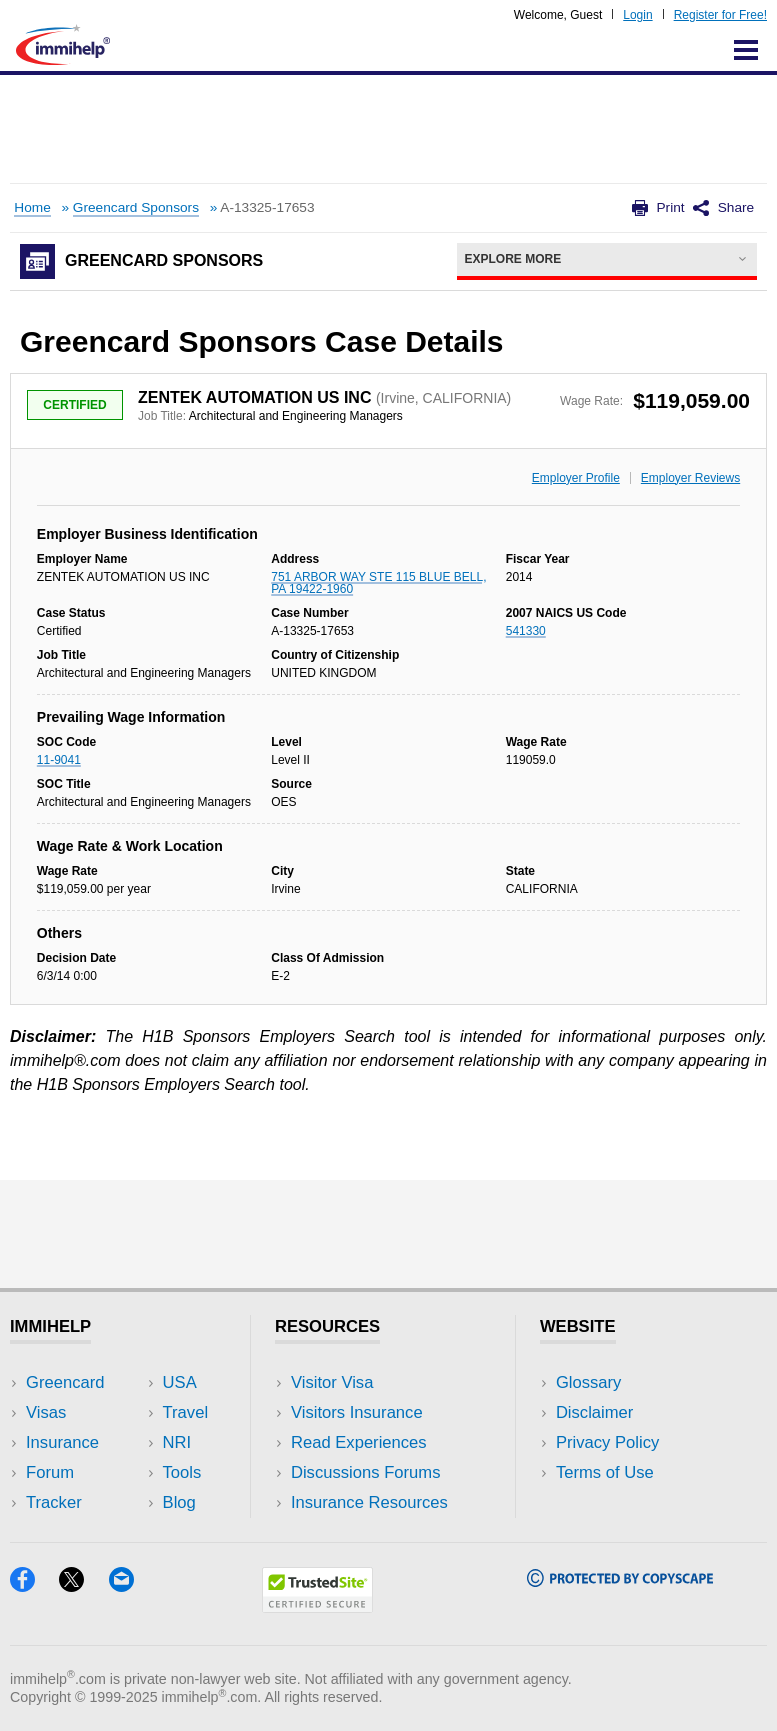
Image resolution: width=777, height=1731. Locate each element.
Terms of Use (605, 1472)
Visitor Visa (332, 1382)
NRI (177, 1442)
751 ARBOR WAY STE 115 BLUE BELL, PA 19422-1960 (378, 583)
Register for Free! (720, 15)
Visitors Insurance (357, 1412)
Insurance (62, 1442)
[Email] (131, 1585)
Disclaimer (595, 1412)
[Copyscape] (620, 1580)
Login (637, 15)
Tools (182, 1472)
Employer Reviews (690, 478)
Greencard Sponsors (136, 207)
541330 (526, 631)
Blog (179, 1502)
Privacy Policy (607, 1442)
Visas (46, 1412)
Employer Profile (576, 478)
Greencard (65, 1382)
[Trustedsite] (317, 1606)
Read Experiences (359, 1442)
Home (32, 207)
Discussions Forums (366, 1472)
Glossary (589, 1382)
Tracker (54, 1502)
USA (180, 1382)
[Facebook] (34, 1585)
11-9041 (59, 760)
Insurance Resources (369, 1502)
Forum (50, 1472)
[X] (83, 1585)
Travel (186, 1412)
